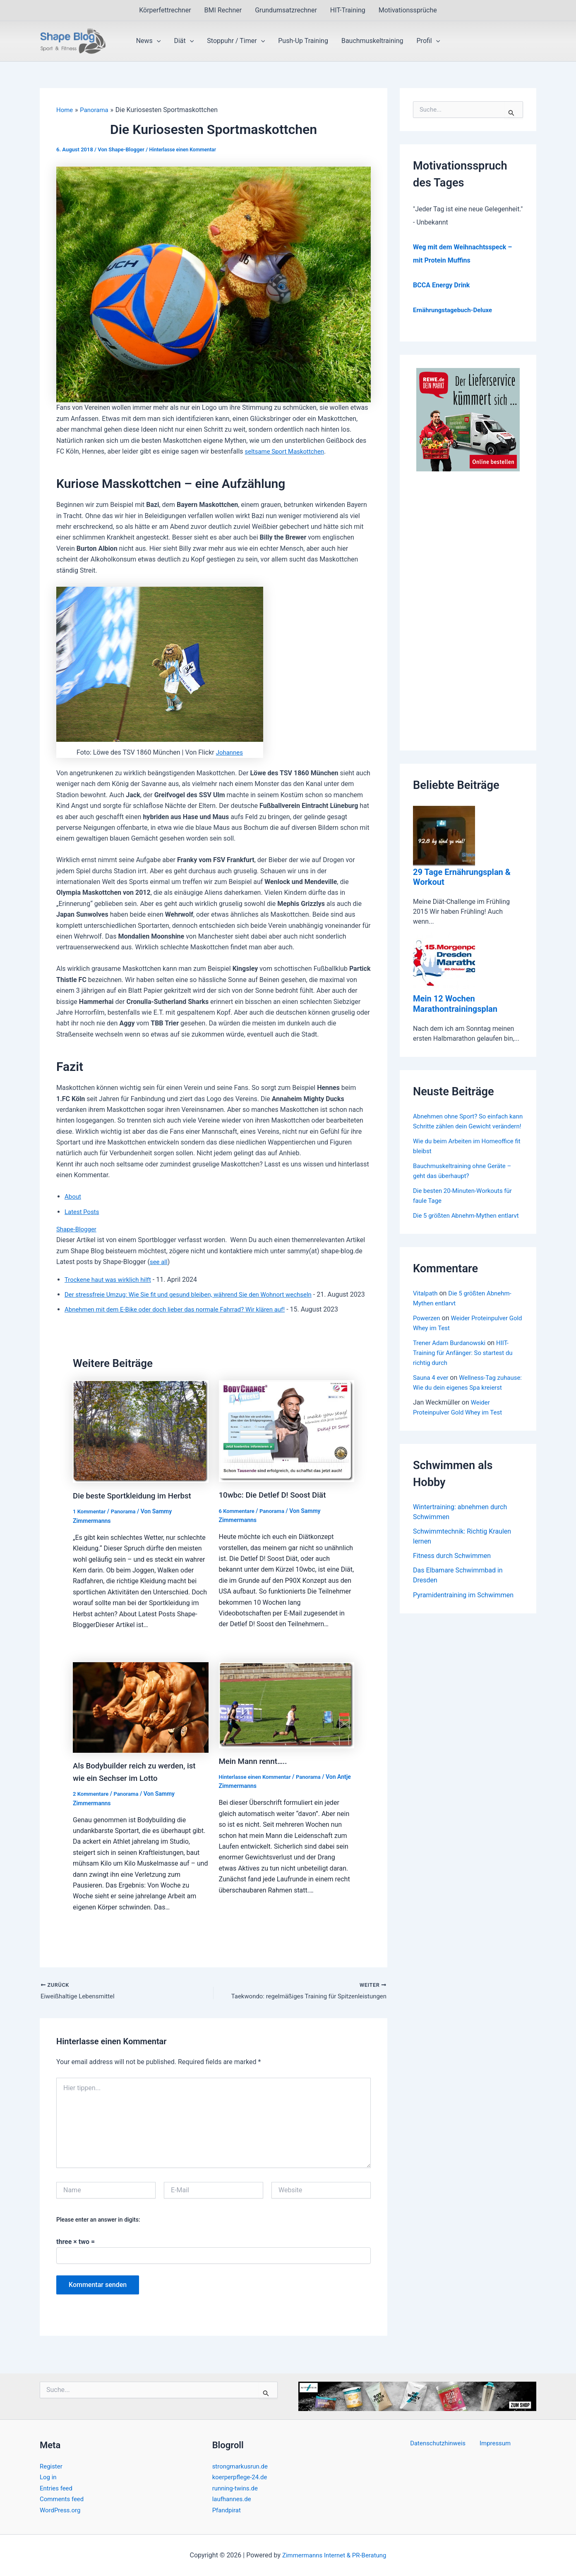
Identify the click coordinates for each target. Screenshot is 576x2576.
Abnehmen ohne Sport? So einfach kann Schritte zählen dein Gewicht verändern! (464, 1125)
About (73, 1196)
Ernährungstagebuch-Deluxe (455, 310)
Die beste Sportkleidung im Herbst (136, 1506)
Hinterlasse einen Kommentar (185, 149)
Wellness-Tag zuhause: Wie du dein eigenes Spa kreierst (463, 1406)
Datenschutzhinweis (440, 2443)
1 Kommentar (90, 1522)
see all (159, 1262)
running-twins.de (236, 2488)
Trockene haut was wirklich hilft (111, 1279)
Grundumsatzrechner (286, 10)
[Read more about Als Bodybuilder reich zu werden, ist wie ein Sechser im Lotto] (141, 1717)
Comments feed (63, 2499)
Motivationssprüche (408, 10)
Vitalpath (426, 1312)
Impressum (493, 2443)
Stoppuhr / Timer (236, 40)
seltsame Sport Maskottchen (287, 451)
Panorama (126, 1522)
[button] (157, 40)
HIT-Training (347, 10)
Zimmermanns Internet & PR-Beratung (334, 2555)
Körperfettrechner (165, 10)
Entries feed (57, 2488)
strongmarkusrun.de (242, 2466)
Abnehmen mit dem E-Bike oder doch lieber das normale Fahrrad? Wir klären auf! (182, 1320)
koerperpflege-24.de (241, 2477)
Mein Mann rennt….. (255, 1771)
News (148, 40)
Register (52, 2466)
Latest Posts (83, 1212)
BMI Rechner (223, 10)
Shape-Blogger (77, 1229)
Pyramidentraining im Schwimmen (463, 1625)
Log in (49, 2477)
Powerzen (427, 1337)
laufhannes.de (233, 2499)
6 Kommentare (238, 1521)
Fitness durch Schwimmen (452, 1585)
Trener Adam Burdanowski (452, 1362)
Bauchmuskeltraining (372, 41)
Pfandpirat (227, 2510)
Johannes (229, 752)
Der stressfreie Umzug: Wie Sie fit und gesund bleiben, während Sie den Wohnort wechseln (197, 1294)
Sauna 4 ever (432, 1396)
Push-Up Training (303, 41)
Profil (428, 40)
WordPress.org (61, 2510)
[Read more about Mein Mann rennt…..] (287, 1715)
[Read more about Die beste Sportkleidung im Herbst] (141, 1442)
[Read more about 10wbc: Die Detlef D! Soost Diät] (287, 1442)
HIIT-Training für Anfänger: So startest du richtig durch (466, 1372)
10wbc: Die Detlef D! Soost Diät (276, 1506)
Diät (184, 40)
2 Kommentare (92, 1804)
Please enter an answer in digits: (98, 2230)
